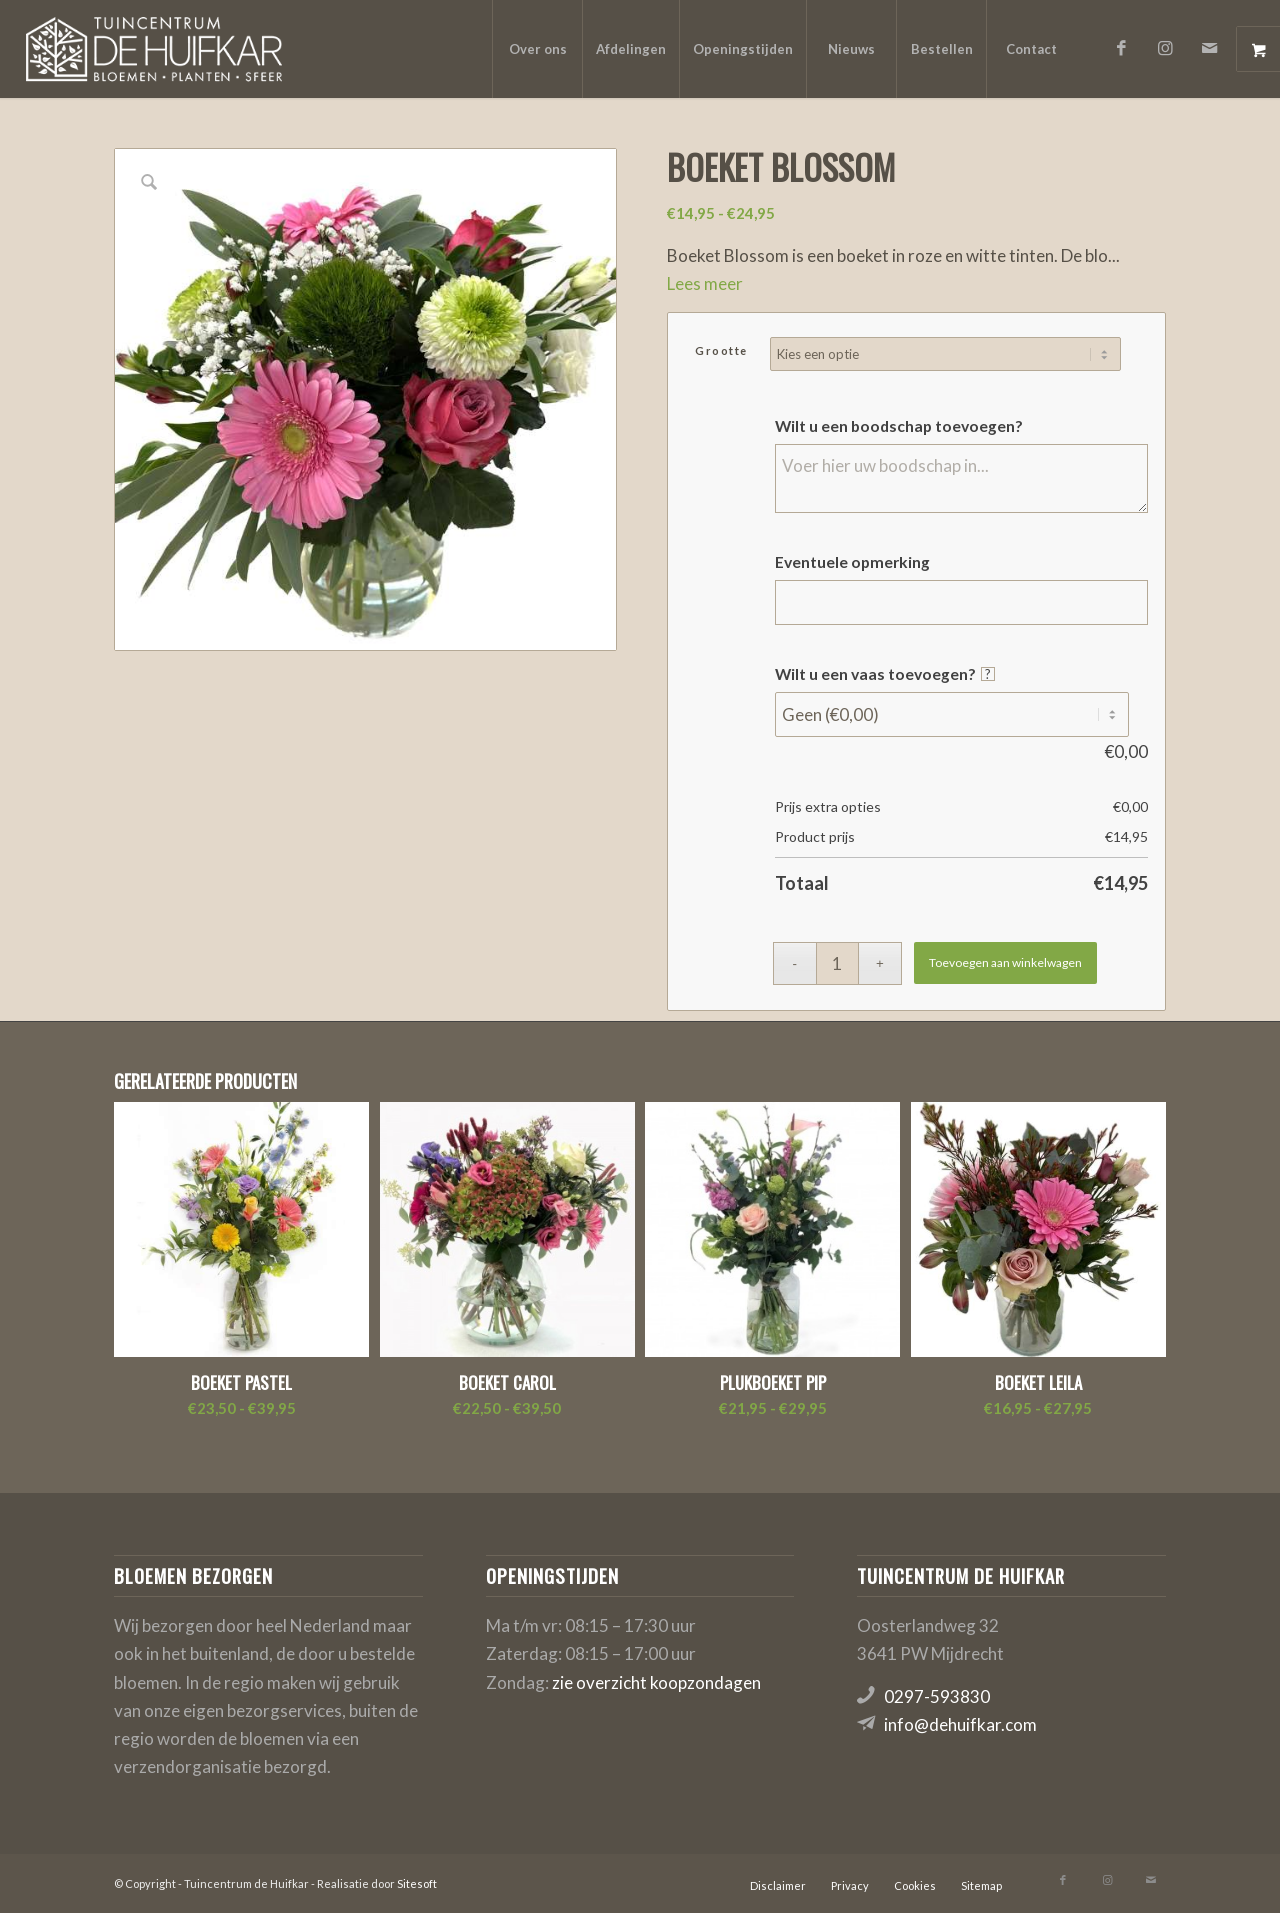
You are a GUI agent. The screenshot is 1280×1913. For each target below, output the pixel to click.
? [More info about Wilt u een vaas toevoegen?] (988, 674)
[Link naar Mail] (1209, 48)
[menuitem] (537, 49)
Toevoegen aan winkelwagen (1005, 962)
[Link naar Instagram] (1165, 48)
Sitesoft (417, 1883)
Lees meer (705, 283)
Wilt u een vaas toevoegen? (885, 674)
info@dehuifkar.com (960, 1724)
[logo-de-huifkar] (154, 49)
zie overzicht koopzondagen (656, 1682)
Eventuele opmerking (852, 562)
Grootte (721, 350)
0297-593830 (937, 1696)
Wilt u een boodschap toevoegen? (899, 426)
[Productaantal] (837, 963)
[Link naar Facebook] (1121, 48)
